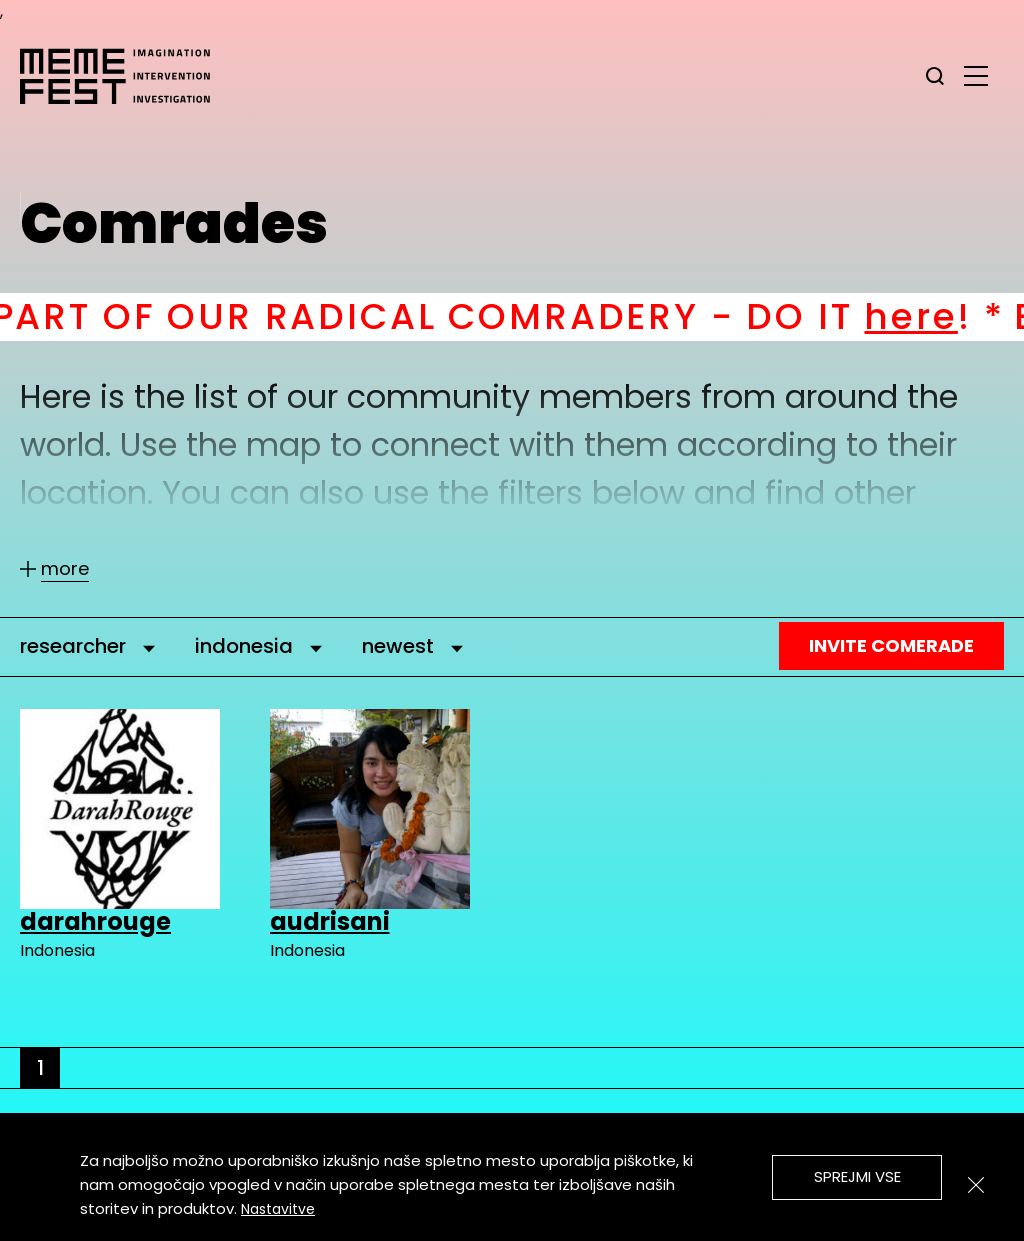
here (934, 316)
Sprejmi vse (857, 1176)
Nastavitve (278, 1209)
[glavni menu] (976, 75)
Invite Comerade (891, 645)
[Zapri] (976, 1185)
